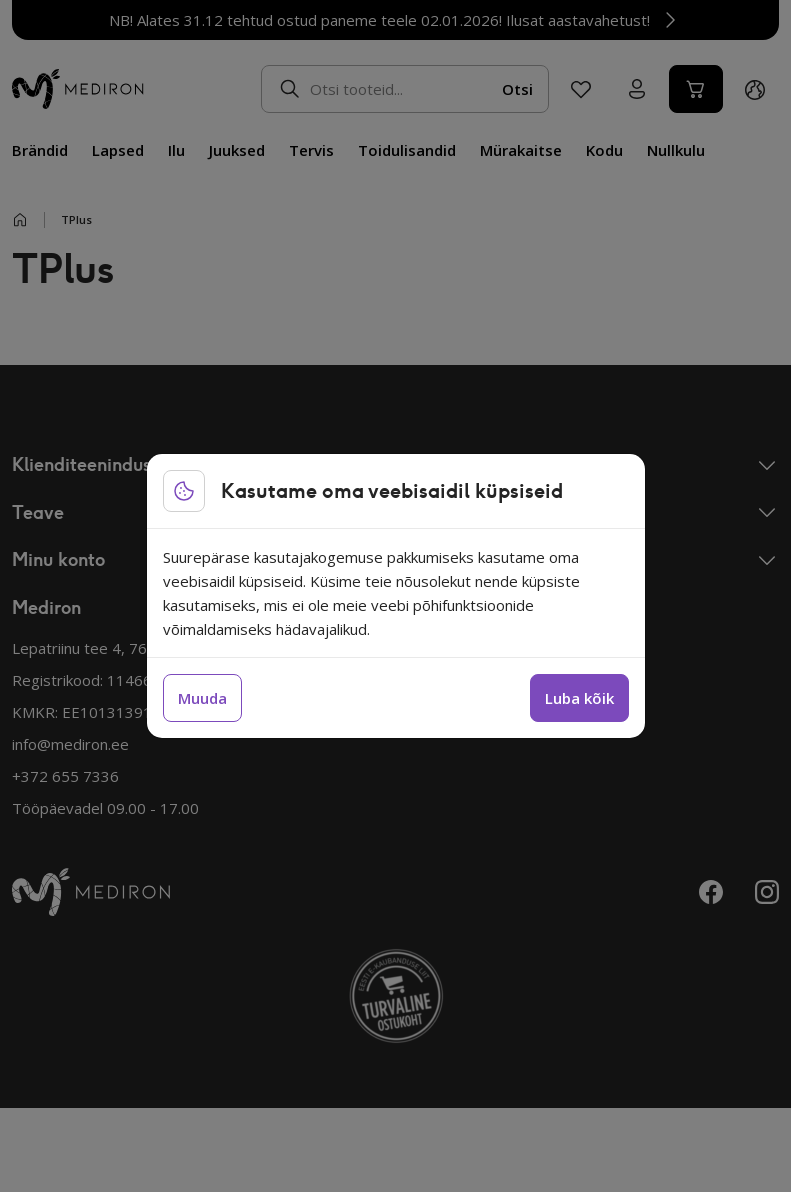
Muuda (202, 698)
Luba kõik (579, 698)
